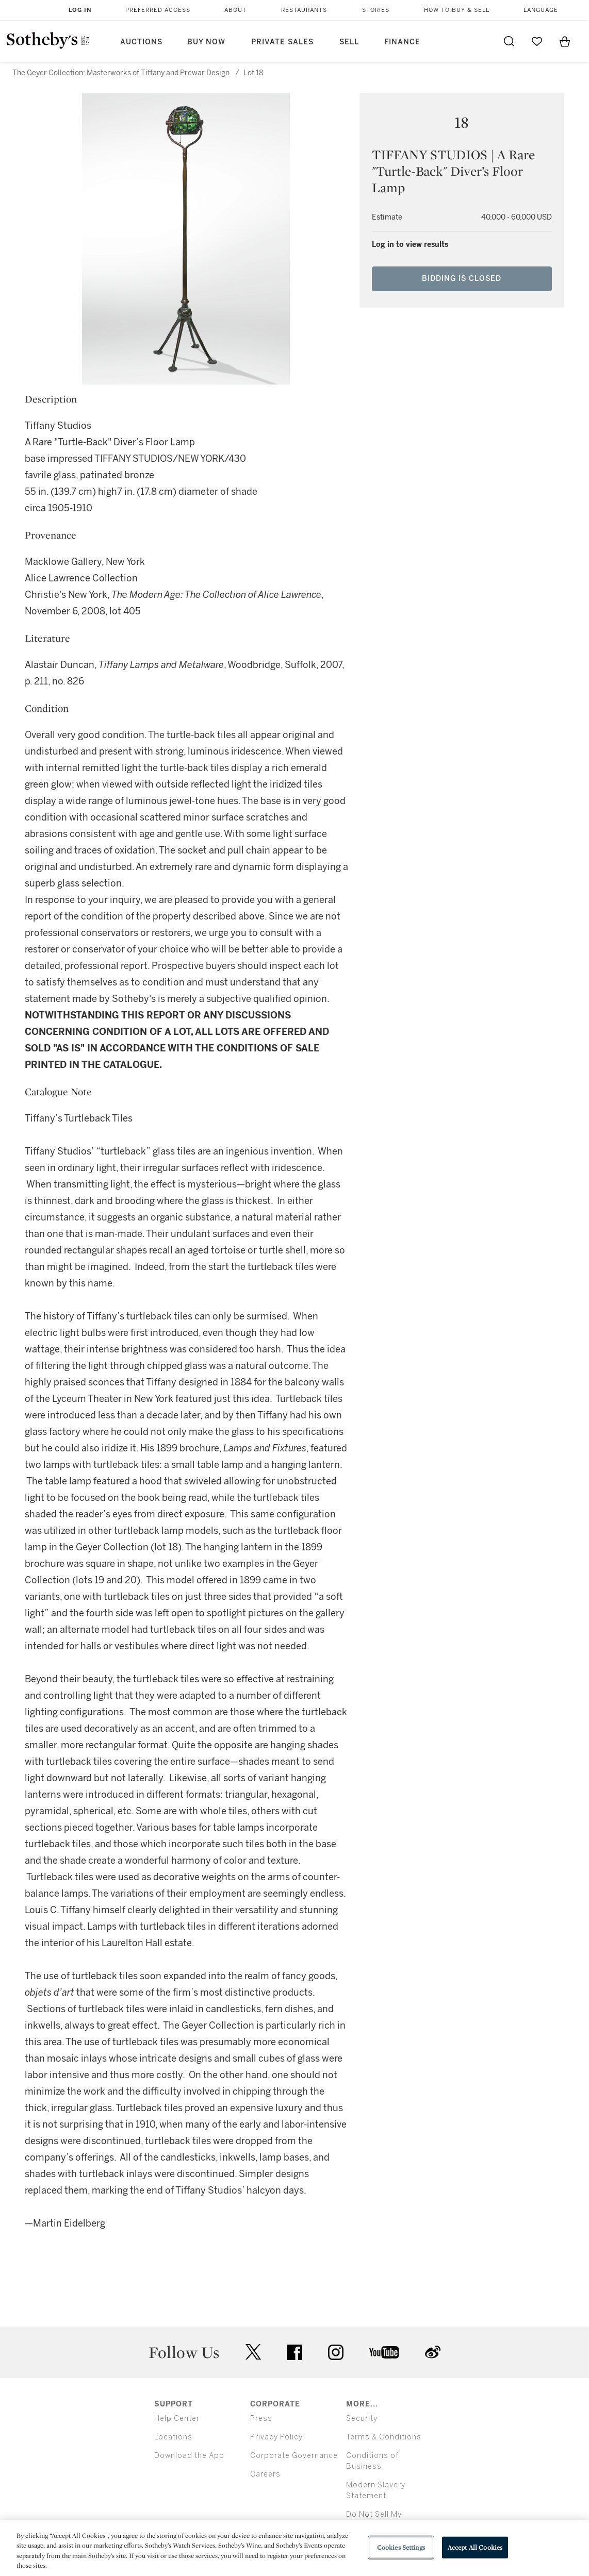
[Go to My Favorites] (537, 41)
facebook (294, 2352)
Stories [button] (375, 10)
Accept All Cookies (475, 2547)
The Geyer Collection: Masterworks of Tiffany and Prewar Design (121, 73)
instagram (335, 2352)
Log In (80, 10)
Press (261, 2418)
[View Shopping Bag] (565, 41)
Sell (349, 42)
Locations (173, 2437)
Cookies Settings (401, 2547)
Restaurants (304, 10)
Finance (402, 42)
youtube (384, 2352)
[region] (294, 2548)
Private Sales (282, 42)
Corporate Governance (294, 2455)
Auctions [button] (141, 42)
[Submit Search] (509, 41)
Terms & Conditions (383, 2437)
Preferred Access (157, 10)
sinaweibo (432, 2352)
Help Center (177, 2418)
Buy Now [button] (206, 42)
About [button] (235, 10)
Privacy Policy (276, 2437)
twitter (253, 2352)
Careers (265, 2474)
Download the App (189, 2455)
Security (362, 2418)
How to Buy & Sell (456, 10)
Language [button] (540, 10)
